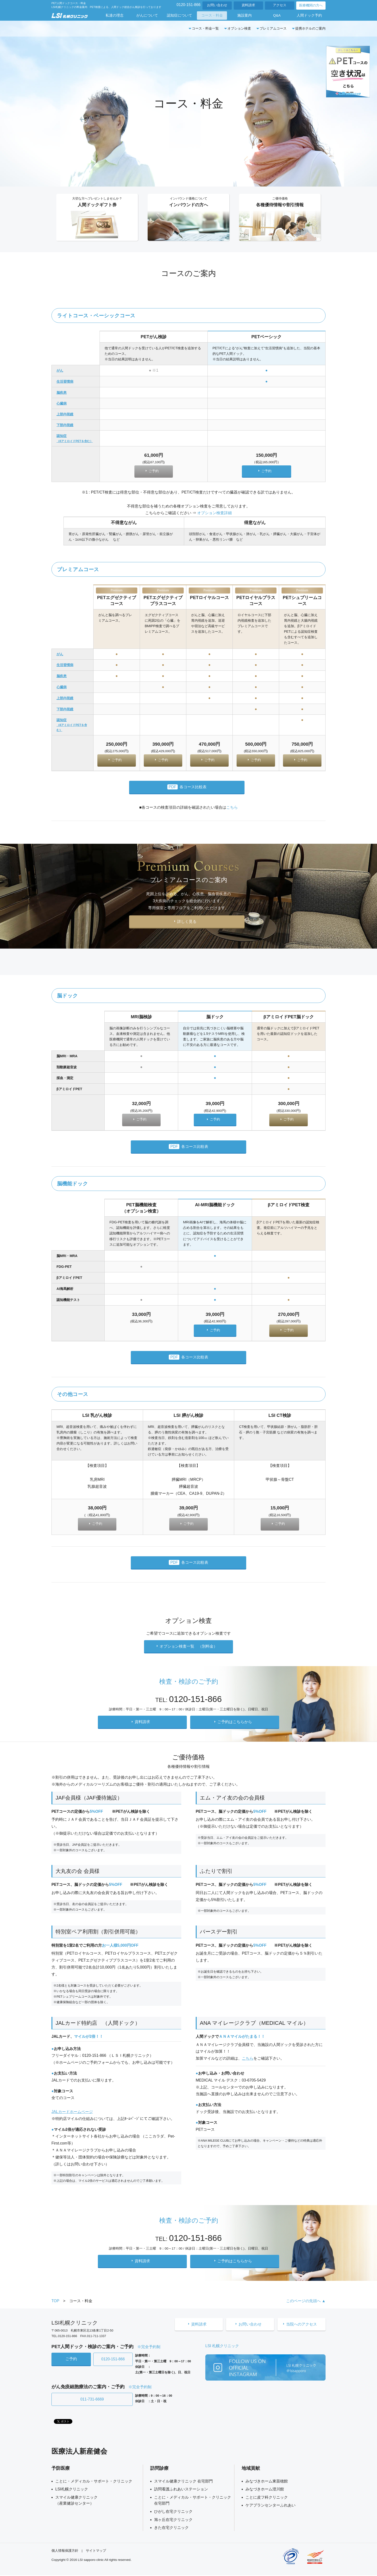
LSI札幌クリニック (71, 2490)
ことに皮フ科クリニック (266, 2498)
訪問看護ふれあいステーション (181, 2490)
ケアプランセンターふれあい (270, 2506)
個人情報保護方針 (64, 2551)
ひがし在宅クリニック (173, 2512)
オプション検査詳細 (214, 513)
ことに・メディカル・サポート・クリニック (93, 2482)
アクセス (279, 5)
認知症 (72, 724)
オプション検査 (239, 28)
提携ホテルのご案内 (310, 28)
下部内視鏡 (65, 425)
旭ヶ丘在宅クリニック (173, 2520)
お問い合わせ (217, 5)
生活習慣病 (65, 381)
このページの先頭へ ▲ (306, 2302)
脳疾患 (62, 392)
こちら (232, 807)
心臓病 (62, 403)
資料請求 (248, 5)
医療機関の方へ (311, 5)
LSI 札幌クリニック (222, 2347)
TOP (55, 2302)
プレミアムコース (273, 28)
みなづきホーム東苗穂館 (266, 2482)
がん (60, 370)
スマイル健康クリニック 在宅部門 (183, 2482)
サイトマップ (96, 2551)
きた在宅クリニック (171, 2528)
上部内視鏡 (65, 414)
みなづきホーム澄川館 (264, 2490)
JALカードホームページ (72, 2113)
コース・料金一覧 (205, 28)
